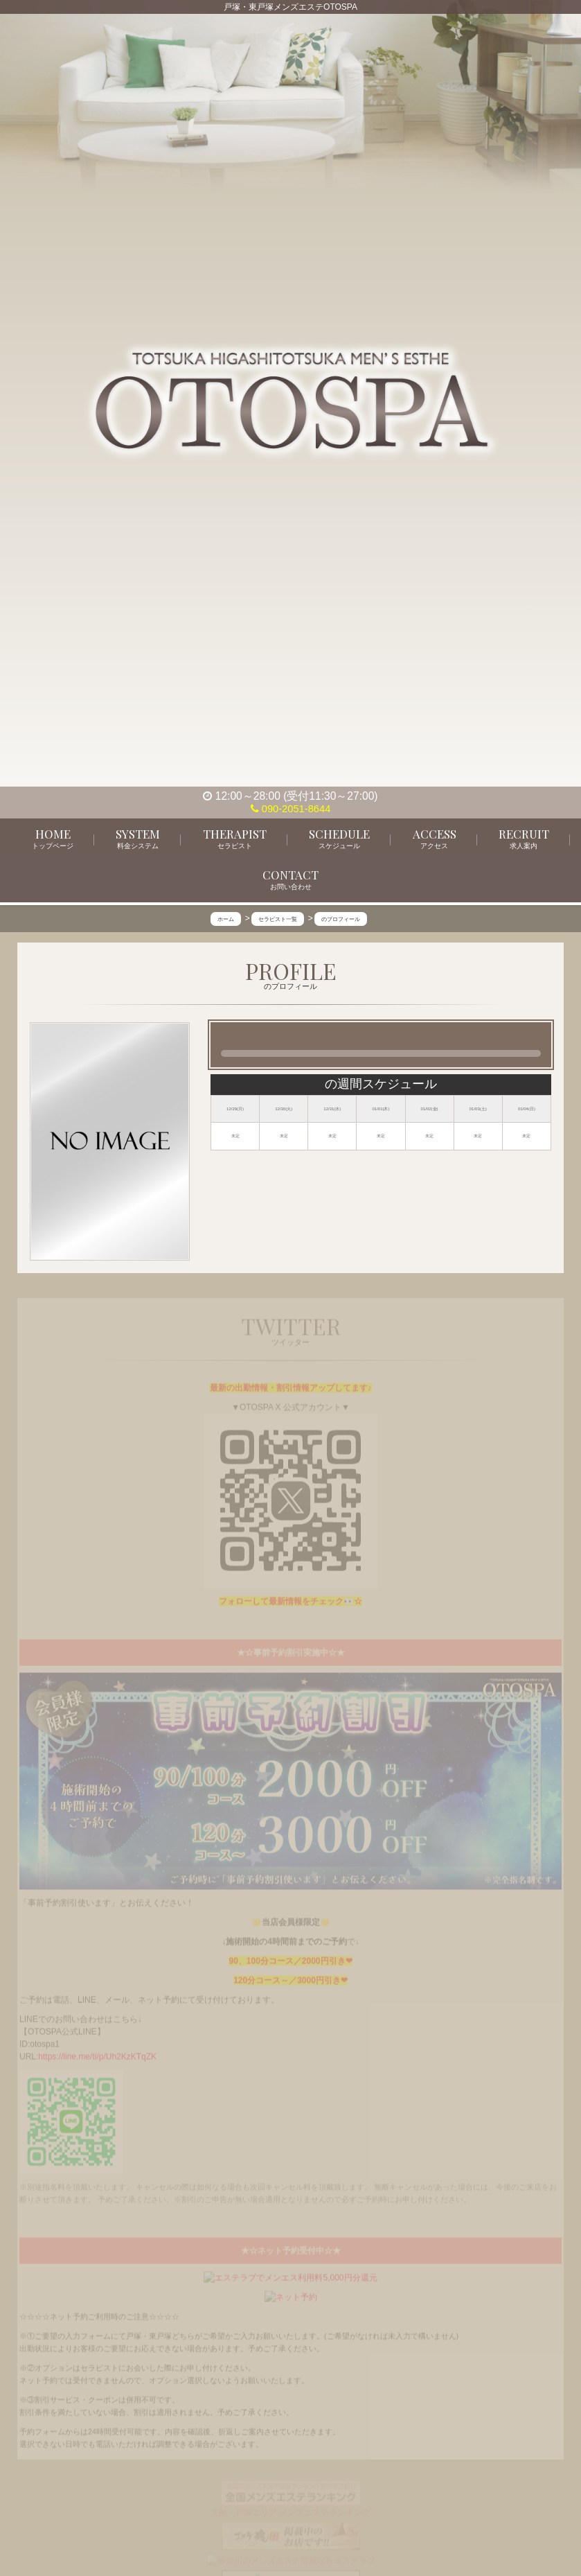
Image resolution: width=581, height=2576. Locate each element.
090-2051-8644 (290, 808)
